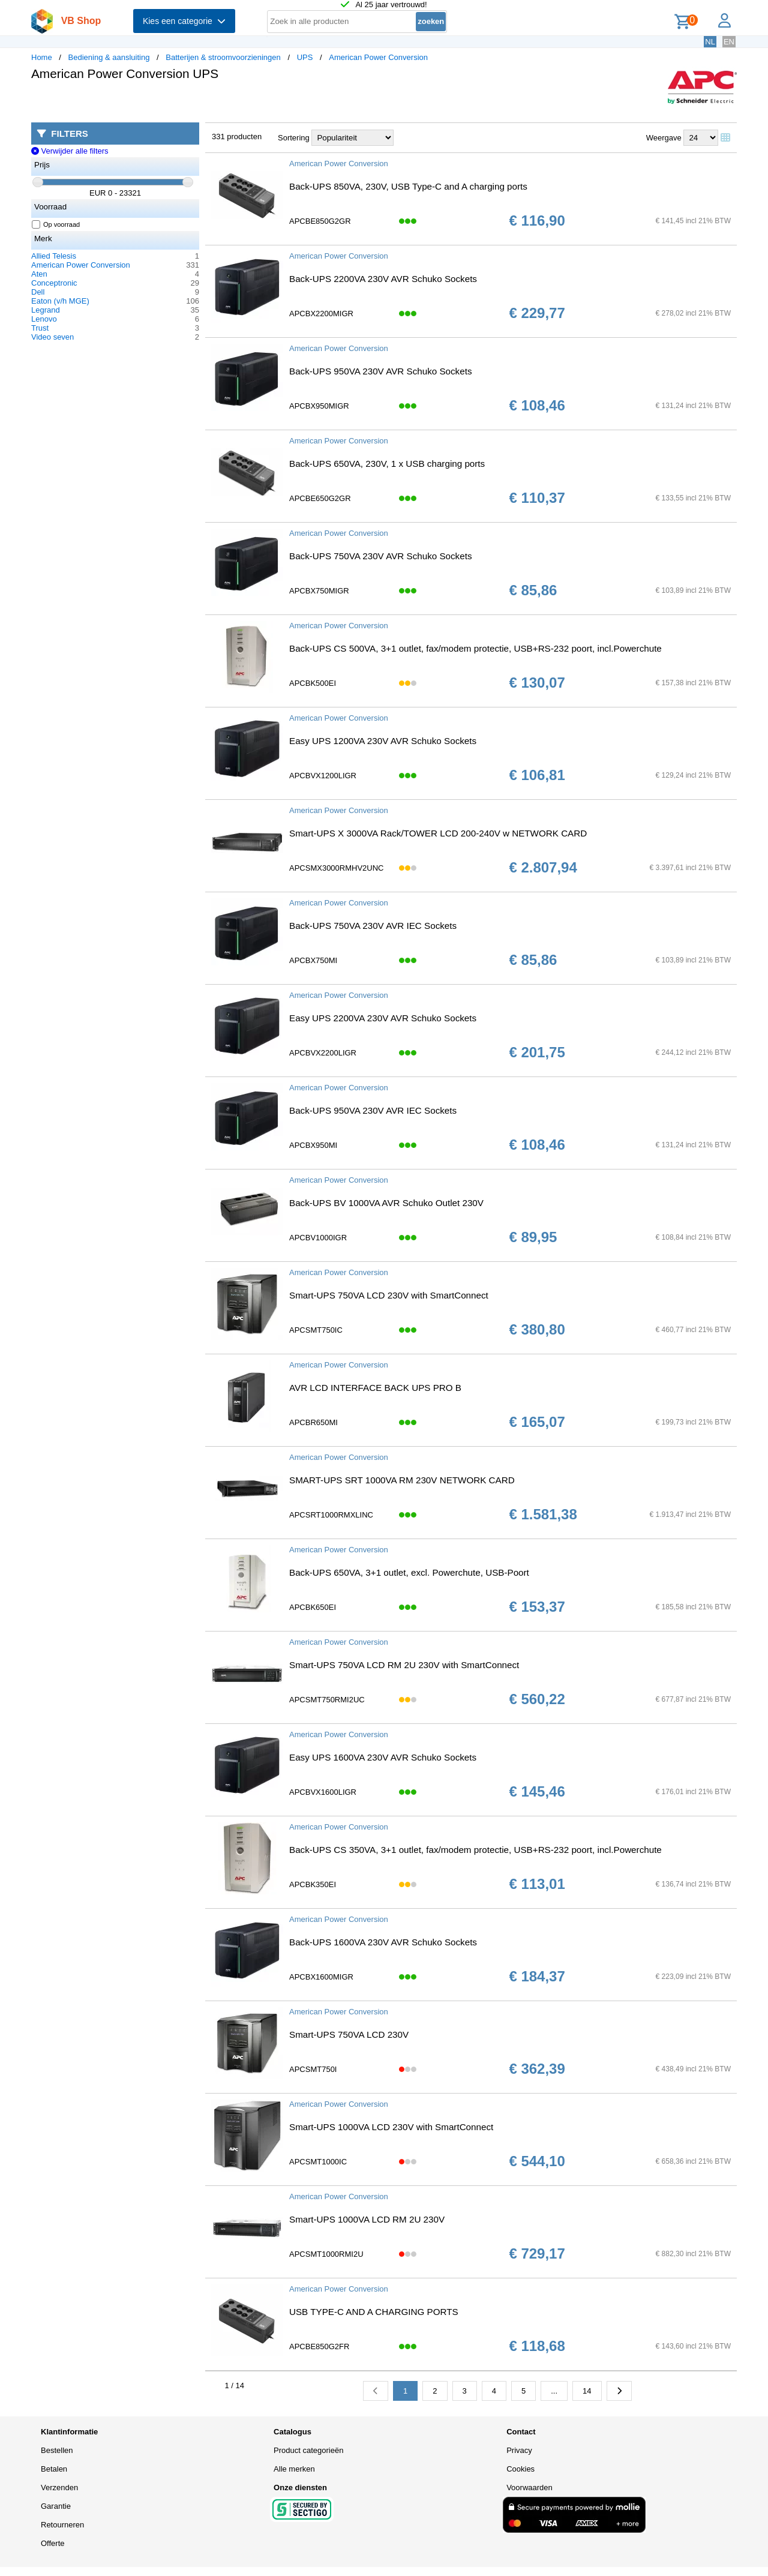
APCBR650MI (313, 1422)
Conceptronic (54, 282)
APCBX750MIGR (319, 590)
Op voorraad (56, 224)
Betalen (54, 2468)
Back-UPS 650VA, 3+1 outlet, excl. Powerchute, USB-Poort (409, 1572)
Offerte (53, 2543)
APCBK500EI (312, 683)
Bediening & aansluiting (109, 57)
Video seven (52, 336)
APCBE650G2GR (320, 498)
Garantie (56, 2506)
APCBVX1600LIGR (322, 1792)
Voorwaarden (529, 2487)
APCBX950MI (313, 1145)
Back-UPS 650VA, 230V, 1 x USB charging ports (387, 463)
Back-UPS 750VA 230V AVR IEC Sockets (373, 925)
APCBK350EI (312, 1884)
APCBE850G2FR (319, 2346)
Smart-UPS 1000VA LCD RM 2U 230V (367, 2219)
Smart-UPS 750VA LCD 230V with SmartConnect (388, 1295)
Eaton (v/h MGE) (60, 300)
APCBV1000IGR (318, 1237)
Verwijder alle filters (70, 150)
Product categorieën (308, 2450)
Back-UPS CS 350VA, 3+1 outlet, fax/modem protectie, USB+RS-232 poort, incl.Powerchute (475, 1850)
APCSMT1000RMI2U (326, 2254)
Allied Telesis (53, 255)
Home (41, 57)
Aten (39, 273)
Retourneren (62, 2524)
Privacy (519, 2450)
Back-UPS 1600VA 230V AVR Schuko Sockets (383, 1942)
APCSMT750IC (316, 1330)
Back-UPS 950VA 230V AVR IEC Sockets (373, 1110)
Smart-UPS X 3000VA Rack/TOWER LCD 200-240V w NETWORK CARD (438, 833)
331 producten (237, 136)
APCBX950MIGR (319, 405)
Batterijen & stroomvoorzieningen (223, 57)
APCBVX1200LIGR (322, 775)
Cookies (520, 2468)
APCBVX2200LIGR (322, 1052)
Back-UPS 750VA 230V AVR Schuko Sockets (380, 556)
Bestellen (57, 2450)
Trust (40, 327)
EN (729, 41)
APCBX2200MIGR (321, 313)
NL (710, 41)
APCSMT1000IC (318, 2161)
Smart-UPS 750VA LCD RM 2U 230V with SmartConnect (404, 1665)
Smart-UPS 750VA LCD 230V (349, 2034)
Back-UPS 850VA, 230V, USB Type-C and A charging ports (408, 186)
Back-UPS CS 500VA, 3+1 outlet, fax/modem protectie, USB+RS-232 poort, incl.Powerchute (475, 648)
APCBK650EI (312, 1607)
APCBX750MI (313, 960)
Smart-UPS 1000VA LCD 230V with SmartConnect (391, 2127)
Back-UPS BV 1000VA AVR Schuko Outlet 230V (386, 1203)
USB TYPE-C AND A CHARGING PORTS (373, 2312)
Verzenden (59, 2487)
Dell (37, 291)
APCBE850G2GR (320, 221)
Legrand (45, 309)
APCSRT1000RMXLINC (331, 1514)
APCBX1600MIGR (321, 1976)
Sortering (294, 137)
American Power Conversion (378, 57)
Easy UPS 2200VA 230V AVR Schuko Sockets (382, 1018)
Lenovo (44, 318)
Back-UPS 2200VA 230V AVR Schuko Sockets (383, 279)
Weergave (664, 137)
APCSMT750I (313, 2069)
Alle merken (294, 2468)
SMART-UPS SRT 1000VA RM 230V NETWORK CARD (402, 1480)
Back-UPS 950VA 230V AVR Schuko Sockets (380, 371)
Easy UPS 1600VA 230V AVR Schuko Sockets (382, 1757)
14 (587, 2390)
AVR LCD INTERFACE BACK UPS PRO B (375, 1388)
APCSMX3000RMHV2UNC (336, 867)
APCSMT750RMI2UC (327, 1699)
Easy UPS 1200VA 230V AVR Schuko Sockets (382, 741)
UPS (305, 57)
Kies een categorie (184, 21)
